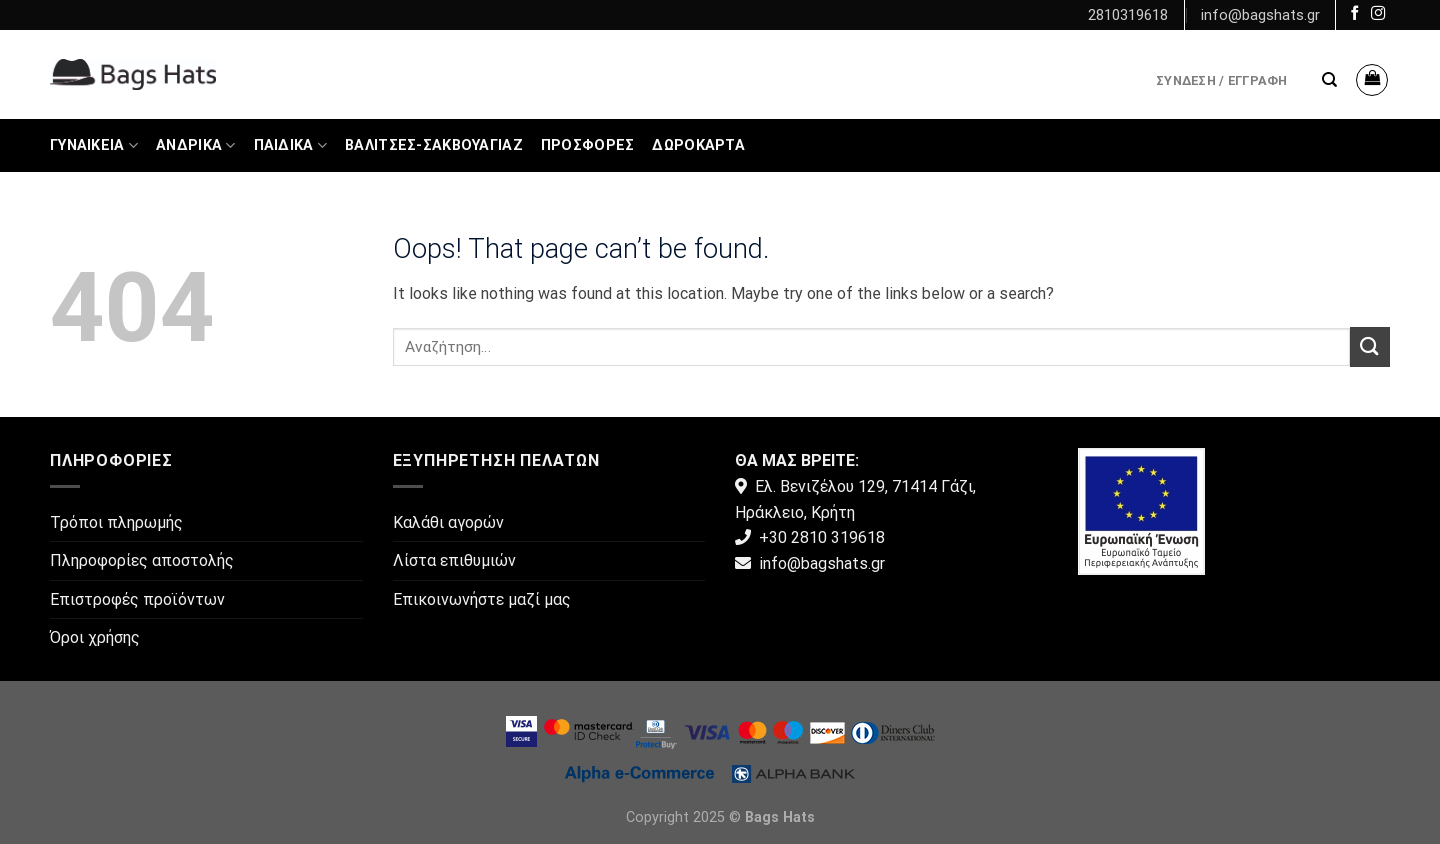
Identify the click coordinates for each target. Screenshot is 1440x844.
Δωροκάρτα (698, 145)
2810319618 (1128, 15)
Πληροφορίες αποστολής (142, 560)
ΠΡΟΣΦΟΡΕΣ (588, 145)
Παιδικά (291, 145)
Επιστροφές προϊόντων (137, 599)
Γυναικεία (94, 145)
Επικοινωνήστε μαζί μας (482, 599)
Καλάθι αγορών (448, 522)
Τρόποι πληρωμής (116, 522)
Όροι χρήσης (95, 637)
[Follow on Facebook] (1355, 14)
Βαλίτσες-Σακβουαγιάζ (434, 145)
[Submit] (1370, 346)
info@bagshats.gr (1260, 15)
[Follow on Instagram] (1378, 14)
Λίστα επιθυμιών (454, 560)
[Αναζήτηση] (1329, 80)
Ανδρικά (196, 145)
